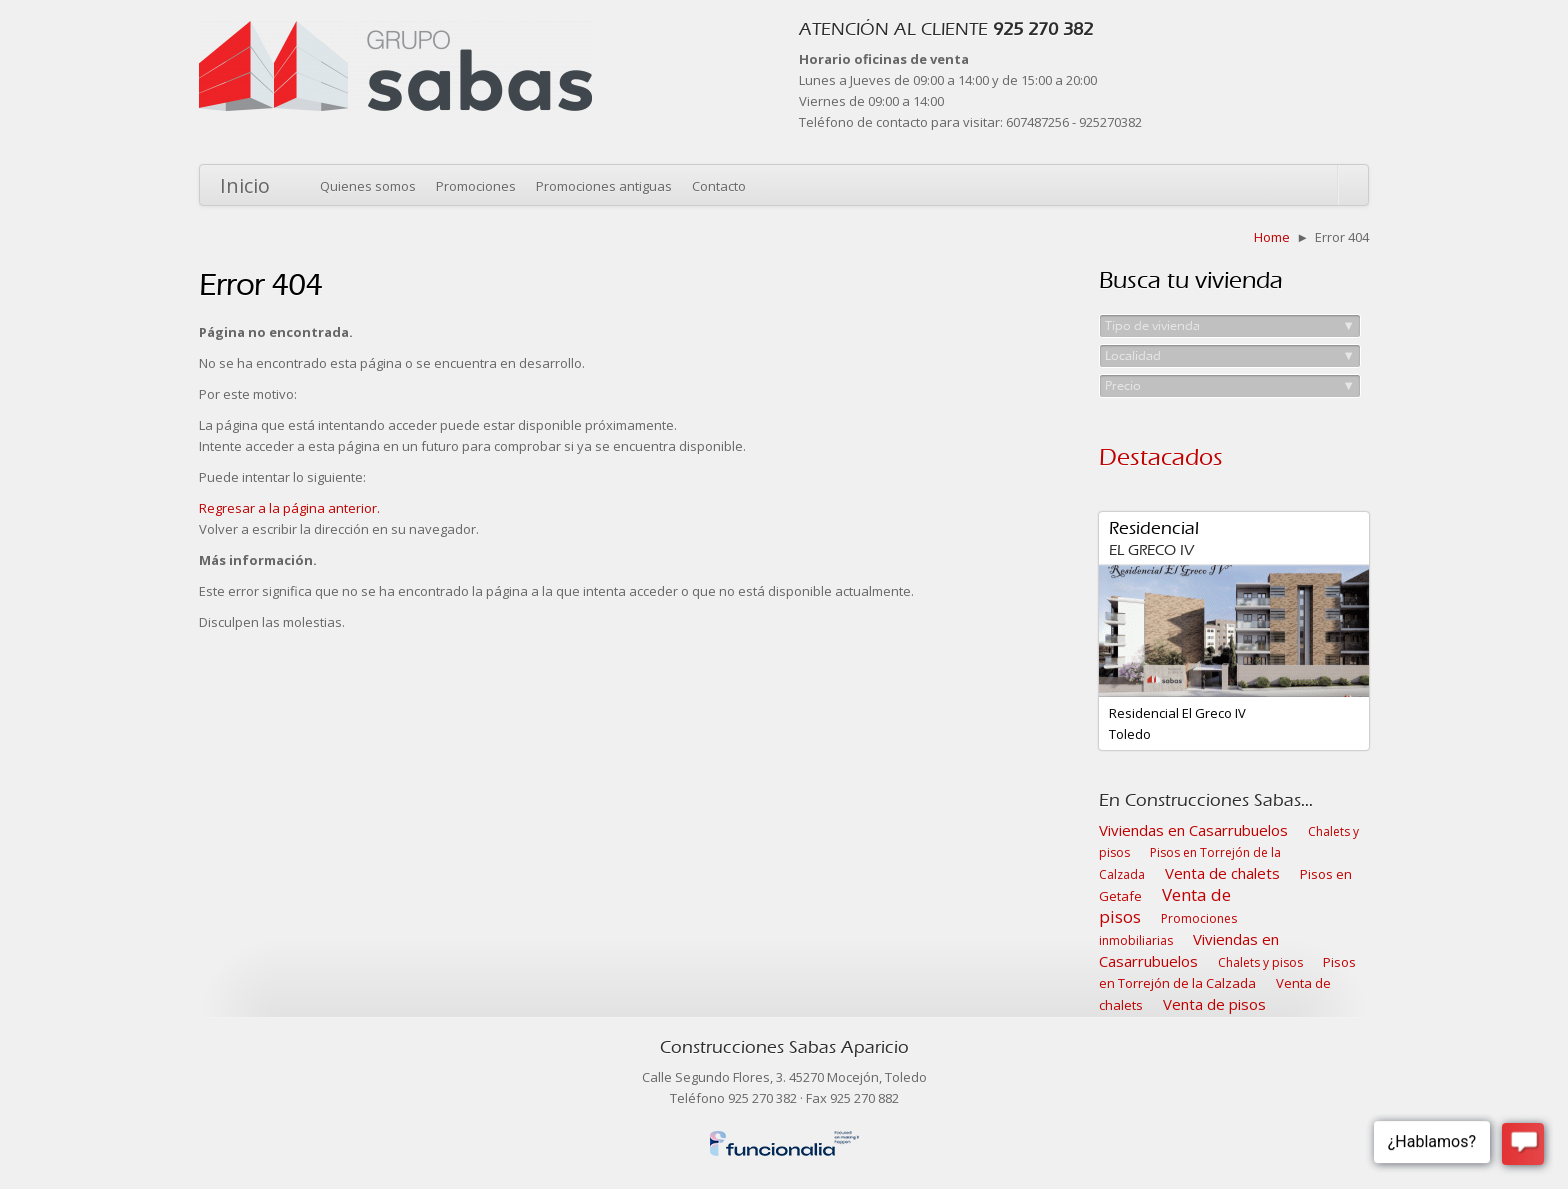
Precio (1230, 386)
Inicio (245, 185)
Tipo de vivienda (1230, 326)
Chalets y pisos (1260, 962)
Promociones (476, 186)
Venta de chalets (1222, 873)
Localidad (1230, 356)
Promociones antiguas (604, 186)
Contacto (719, 186)
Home (1272, 237)
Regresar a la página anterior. (289, 508)
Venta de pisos (1165, 905)
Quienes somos (368, 186)
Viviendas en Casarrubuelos (1193, 830)
